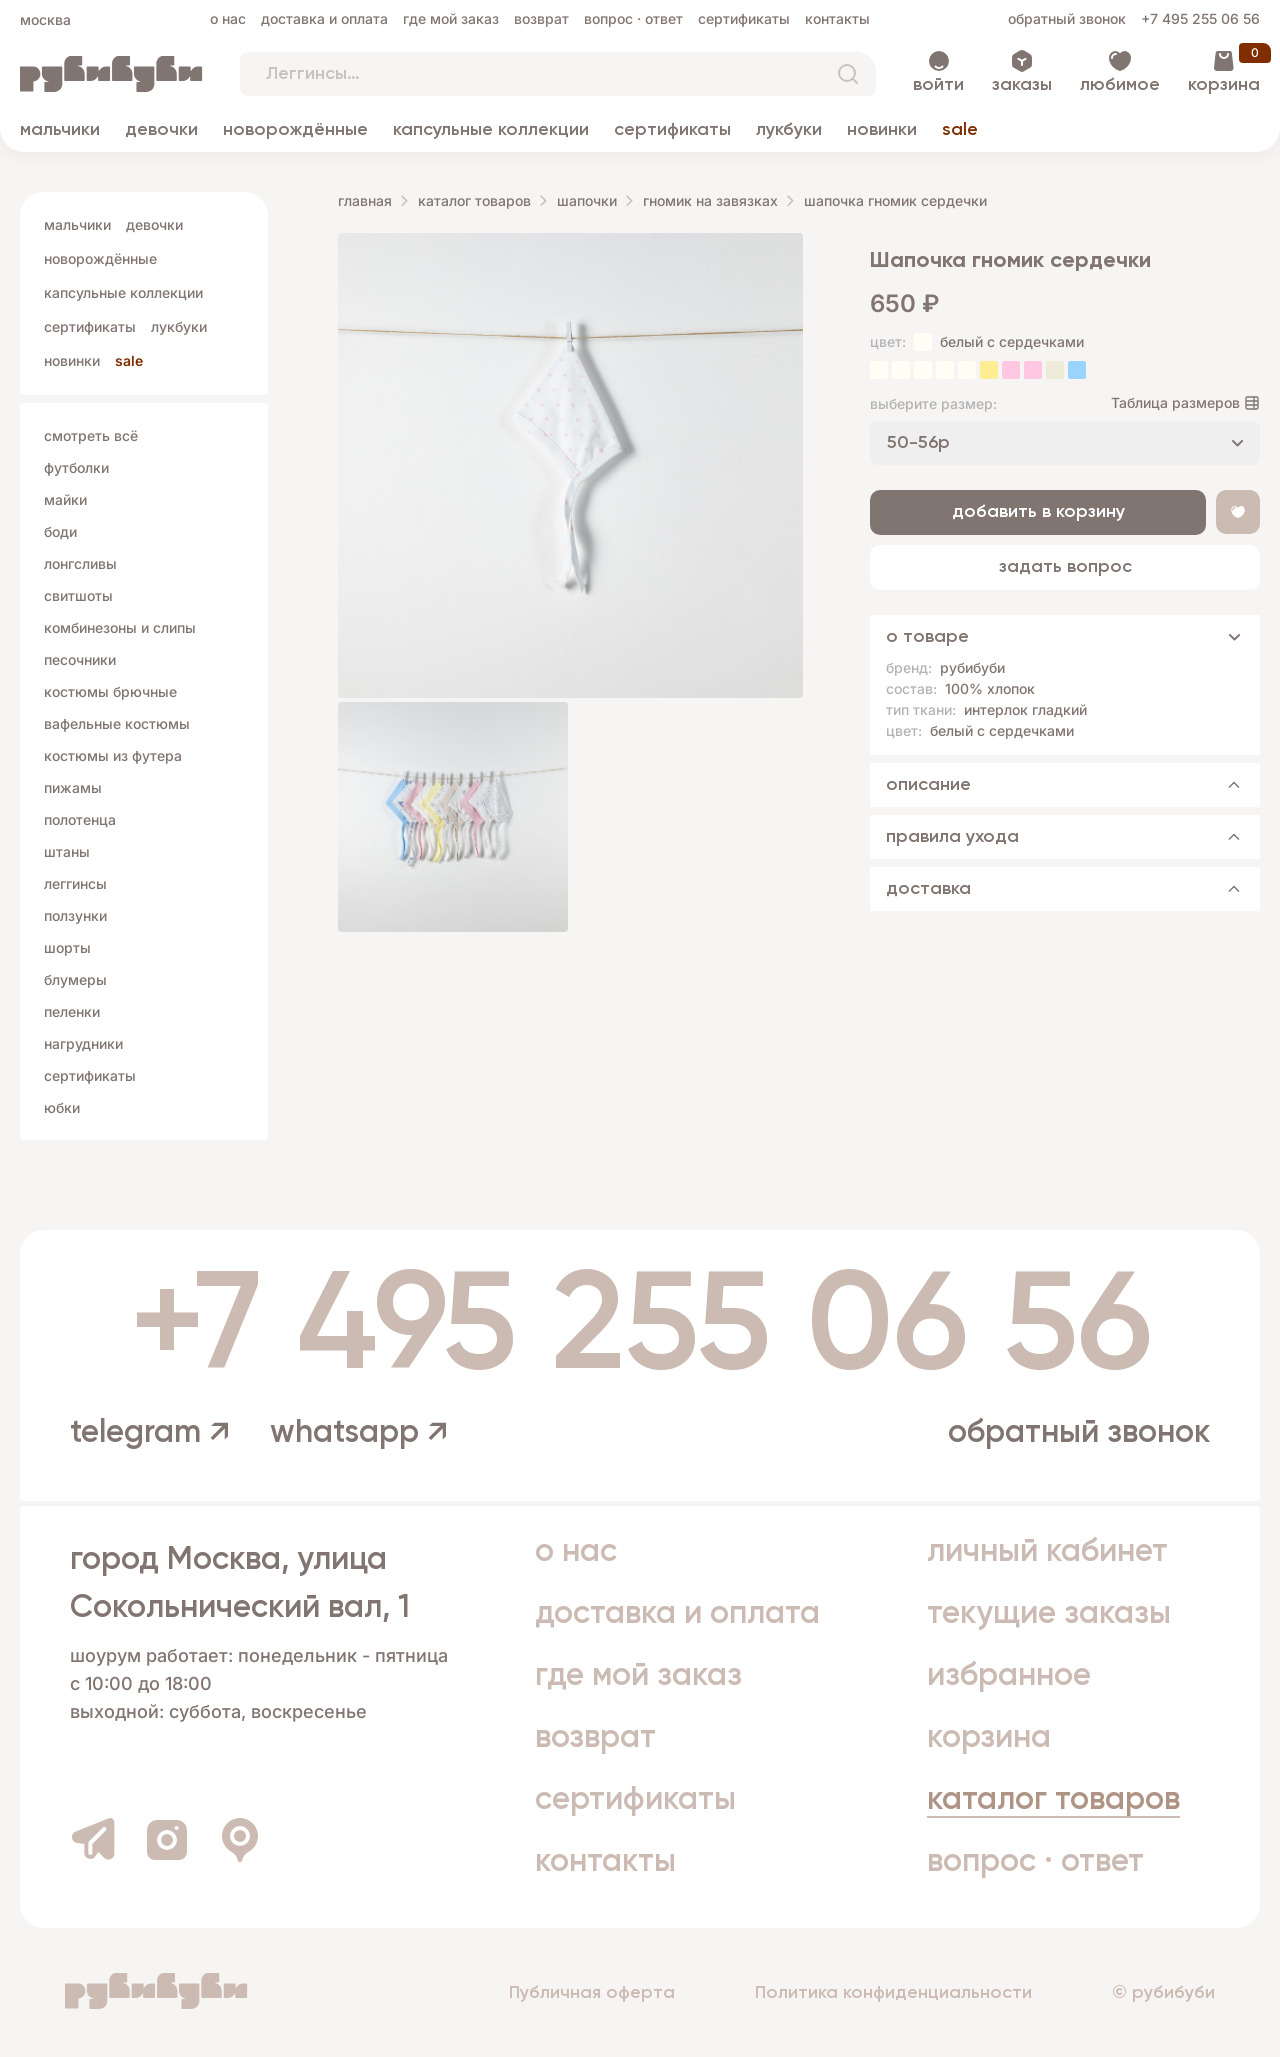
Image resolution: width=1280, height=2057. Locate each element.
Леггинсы (75, 883)
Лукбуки (789, 130)
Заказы (1022, 85)
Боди (60, 531)
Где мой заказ (451, 18)
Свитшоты (78, 595)
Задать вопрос (1065, 567)
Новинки (882, 130)
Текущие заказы (1049, 1614)
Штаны (67, 851)
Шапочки (587, 200)
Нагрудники (83, 1043)
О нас (228, 18)
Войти (938, 85)
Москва (45, 19)
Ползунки (75, 915)
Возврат (541, 18)
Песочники (80, 659)
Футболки (76, 467)
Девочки (161, 130)
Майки (65, 499)
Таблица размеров (1175, 402)
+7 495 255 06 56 (1200, 18)
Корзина (1224, 85)
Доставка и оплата (324, 18)
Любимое (1120, 85)
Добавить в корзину (1038, 512)
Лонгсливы (80, 563)
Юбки (62, 1107)
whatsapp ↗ (359, 1433)
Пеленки (72, 1011)
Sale (960, 130)
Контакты (837, 18)
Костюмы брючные (110, 691)
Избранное (1009, 1676)
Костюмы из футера (113, 755)
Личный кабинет (1047, 1552)
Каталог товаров (474, 200)
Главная (365, 200)
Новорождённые (295, 130)
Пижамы (73, 787)
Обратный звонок (1067, 18)
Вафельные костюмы (117, 723)
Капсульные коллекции (491, 130)
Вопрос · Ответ (633, 18)
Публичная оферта (592, 1993)
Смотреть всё (91, 435)
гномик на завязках (710, 200)
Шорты (67, 947)
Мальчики (60, 130)
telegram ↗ (150, 1433)
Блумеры (75, 979)
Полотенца (80, 819)
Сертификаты (744, 18)
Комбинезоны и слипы (120, 627)
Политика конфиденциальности (893, 1993)
